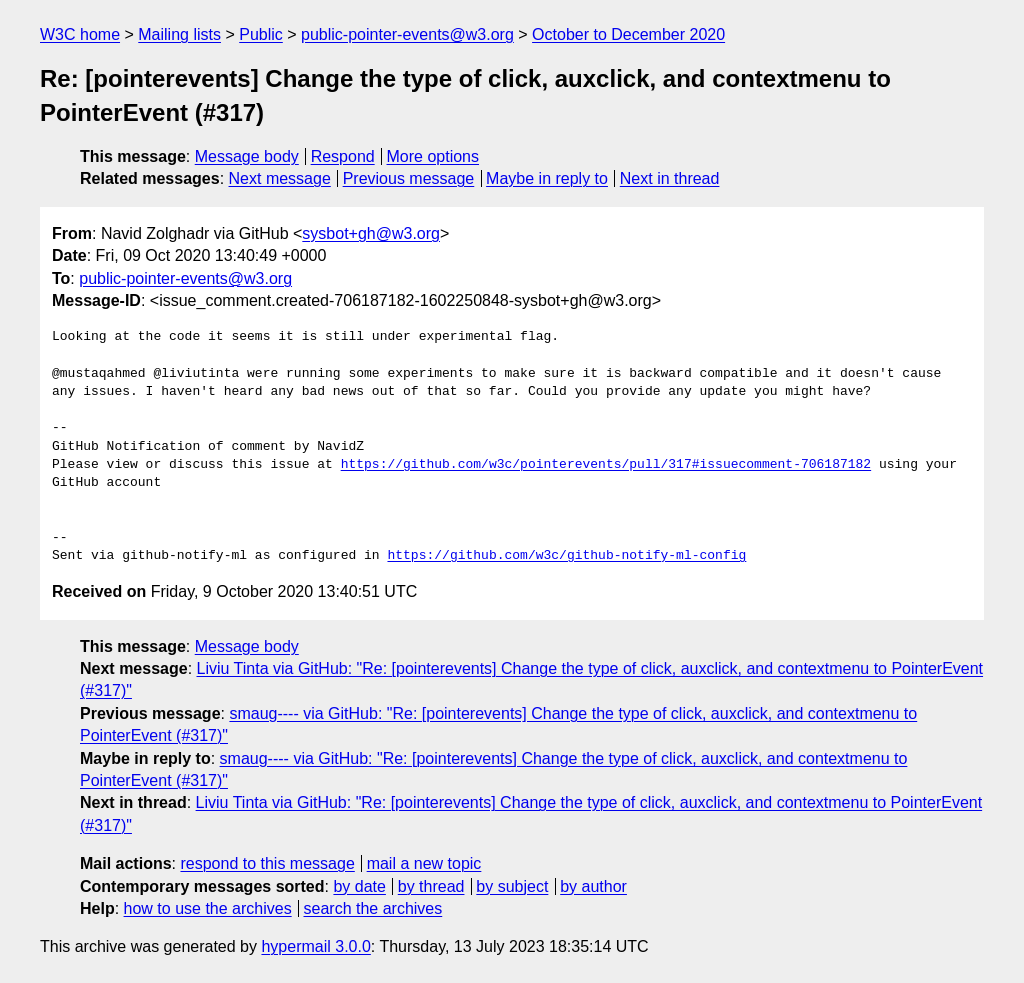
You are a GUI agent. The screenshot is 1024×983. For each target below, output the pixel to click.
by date (359, 886)
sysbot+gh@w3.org (371, 233)
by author (593, 886)
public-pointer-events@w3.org (407, 34)
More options (433, 156)
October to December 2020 (628, 34)
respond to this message (267, 863)
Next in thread (670, 178)
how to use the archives (208, 908)
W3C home (80, 34)
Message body (247, 156)
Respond (343, 156)
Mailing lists (179, 34)
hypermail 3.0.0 (315, 946)
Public (261, 34)
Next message (280, 178)
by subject (512, 886)
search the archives (373, 908)
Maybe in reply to (547, 178)
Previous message (409, 178)
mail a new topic (424, 863)
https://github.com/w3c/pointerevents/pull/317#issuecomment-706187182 (606, 465)
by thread (431, 886)
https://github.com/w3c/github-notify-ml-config (566, 556)
